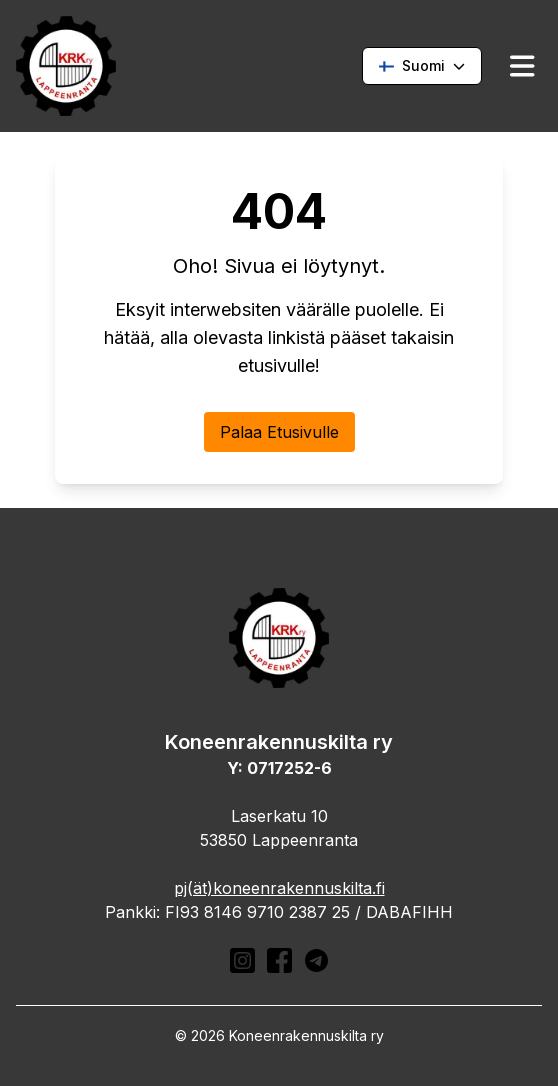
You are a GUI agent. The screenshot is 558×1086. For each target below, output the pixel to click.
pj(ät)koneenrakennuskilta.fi (279, 888)
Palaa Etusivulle (279, 432)
